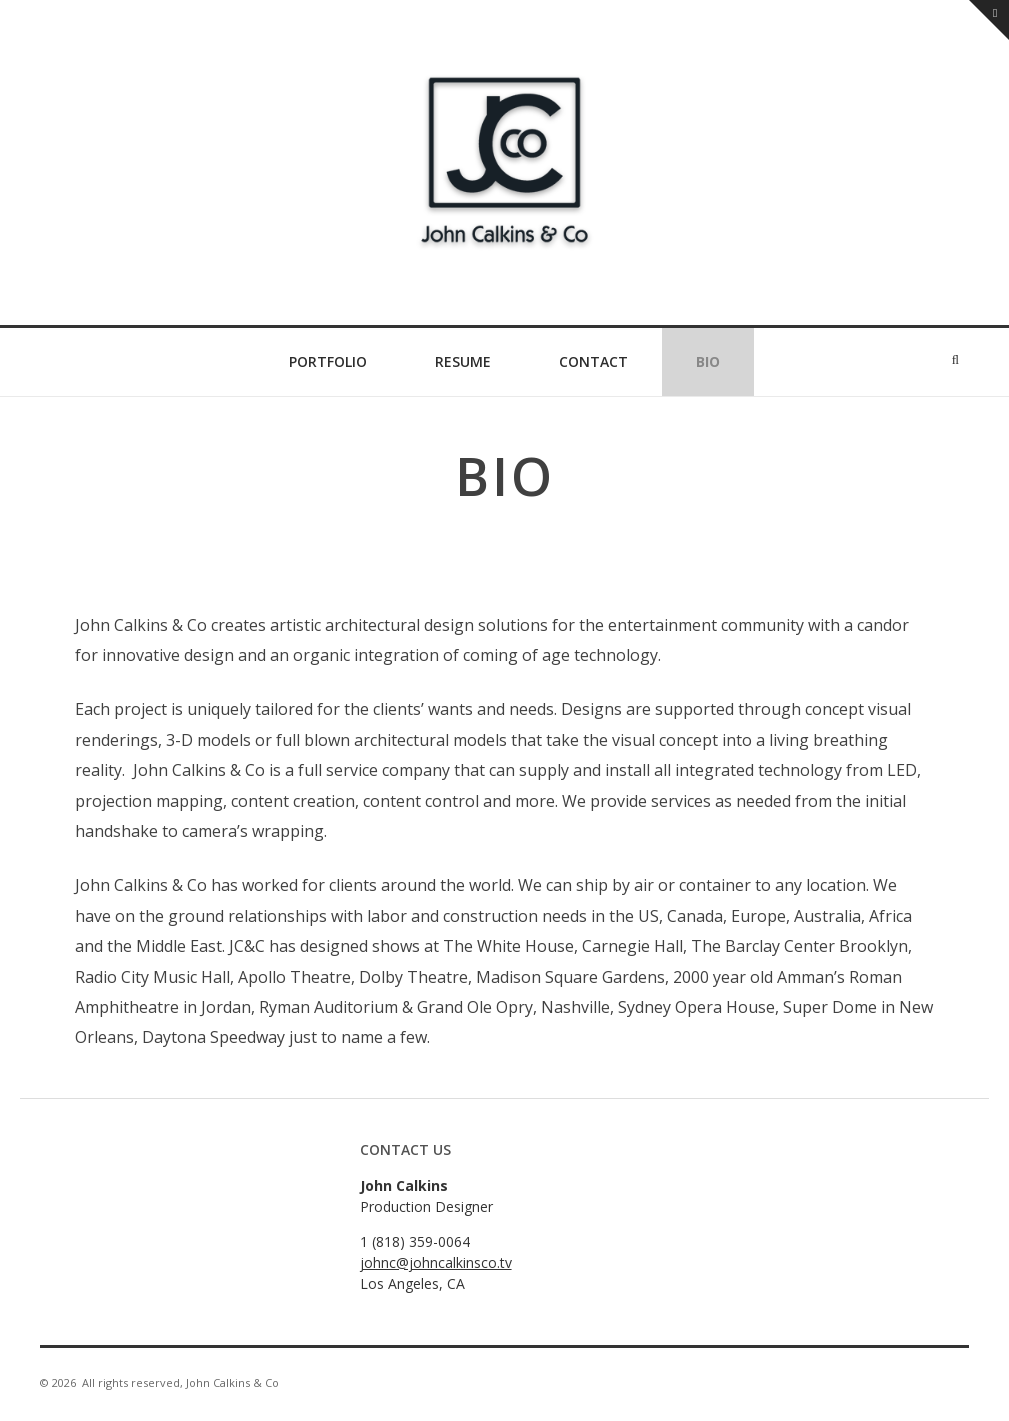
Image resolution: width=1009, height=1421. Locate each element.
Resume (463, 361)
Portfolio (328, 361)
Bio (708, 361)
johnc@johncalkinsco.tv (436, 1262)
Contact (593, 361)
